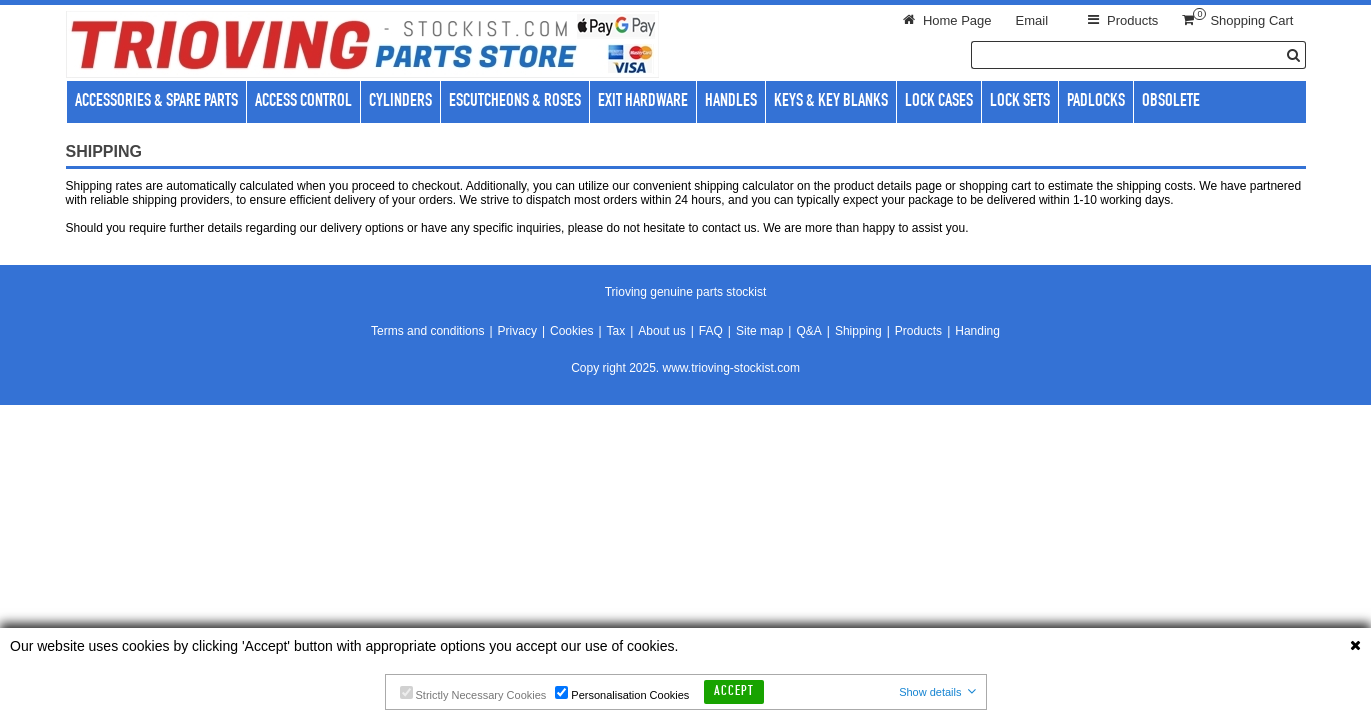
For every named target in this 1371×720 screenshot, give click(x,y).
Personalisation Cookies (622, 693)
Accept (734, 692)
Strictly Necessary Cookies (473, 693)
